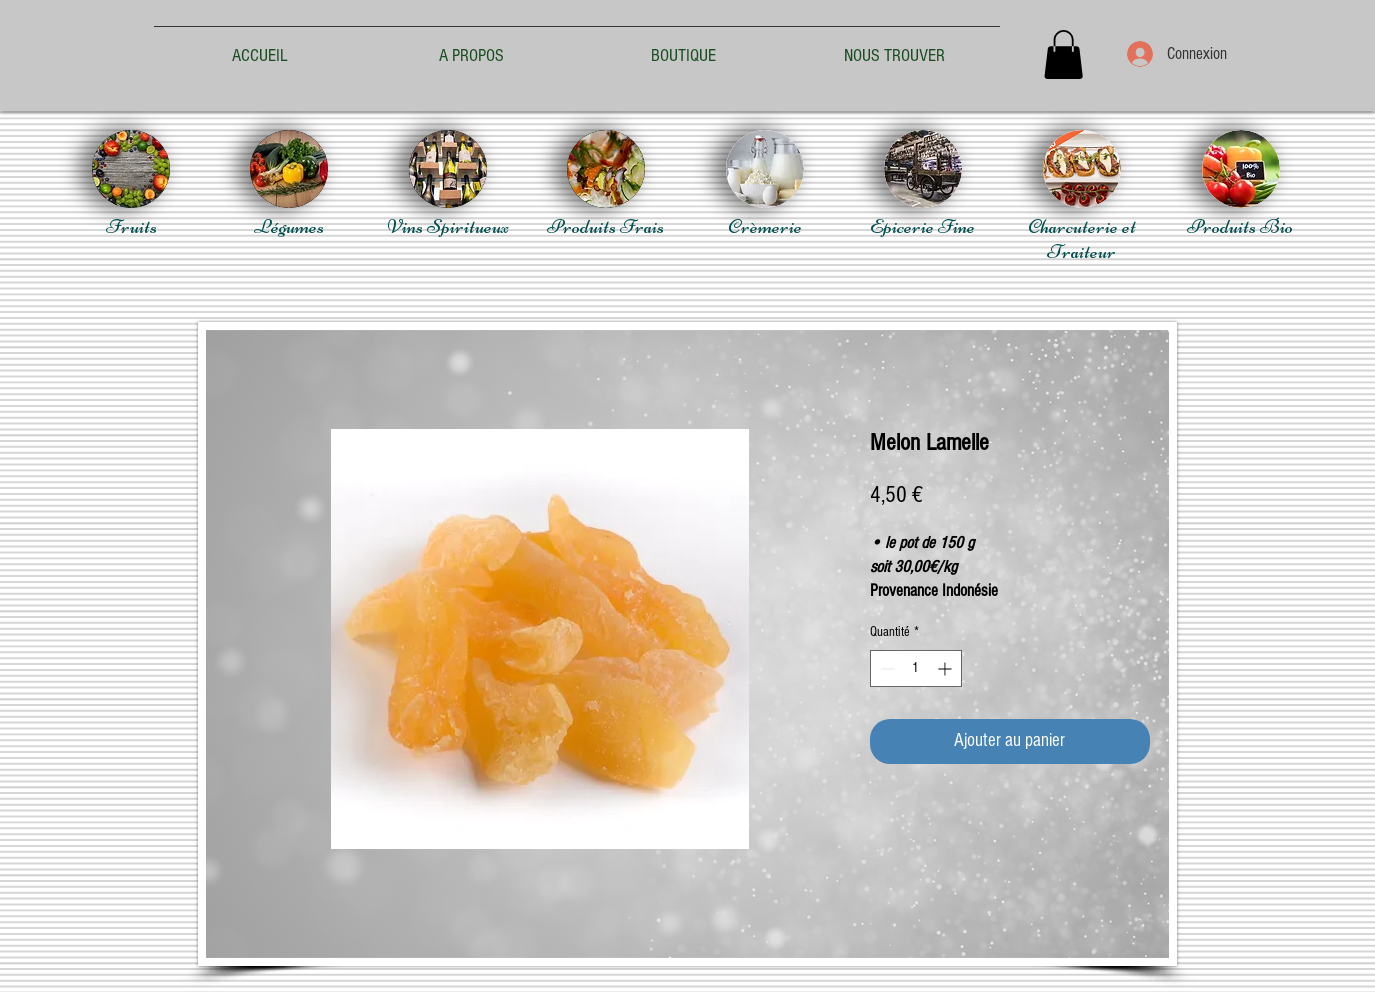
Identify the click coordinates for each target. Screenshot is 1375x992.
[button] (1063, 54)
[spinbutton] (916, 668)
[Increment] (946, 668)
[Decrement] (885, 668)
